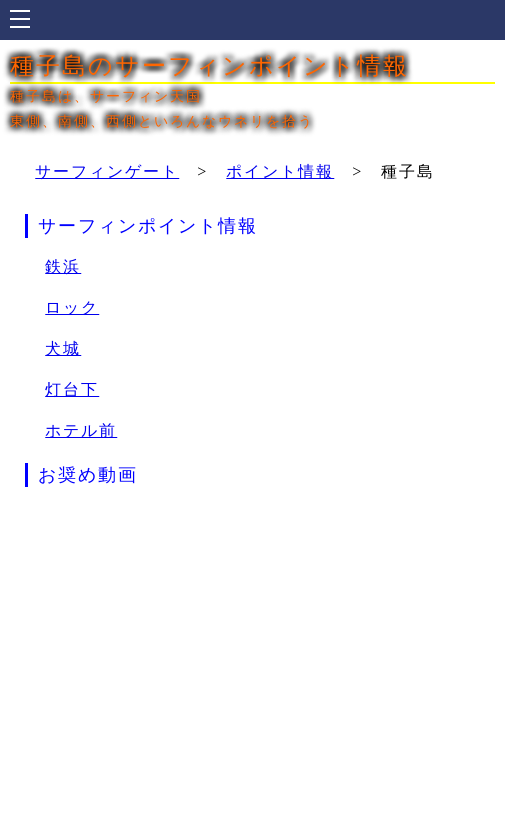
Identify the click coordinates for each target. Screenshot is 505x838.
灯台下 (72, 389)
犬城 (63, 348)
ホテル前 (81, 430)
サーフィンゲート (107, 171)
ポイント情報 (280, 171)
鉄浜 (63, 266)
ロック (72, 307)
